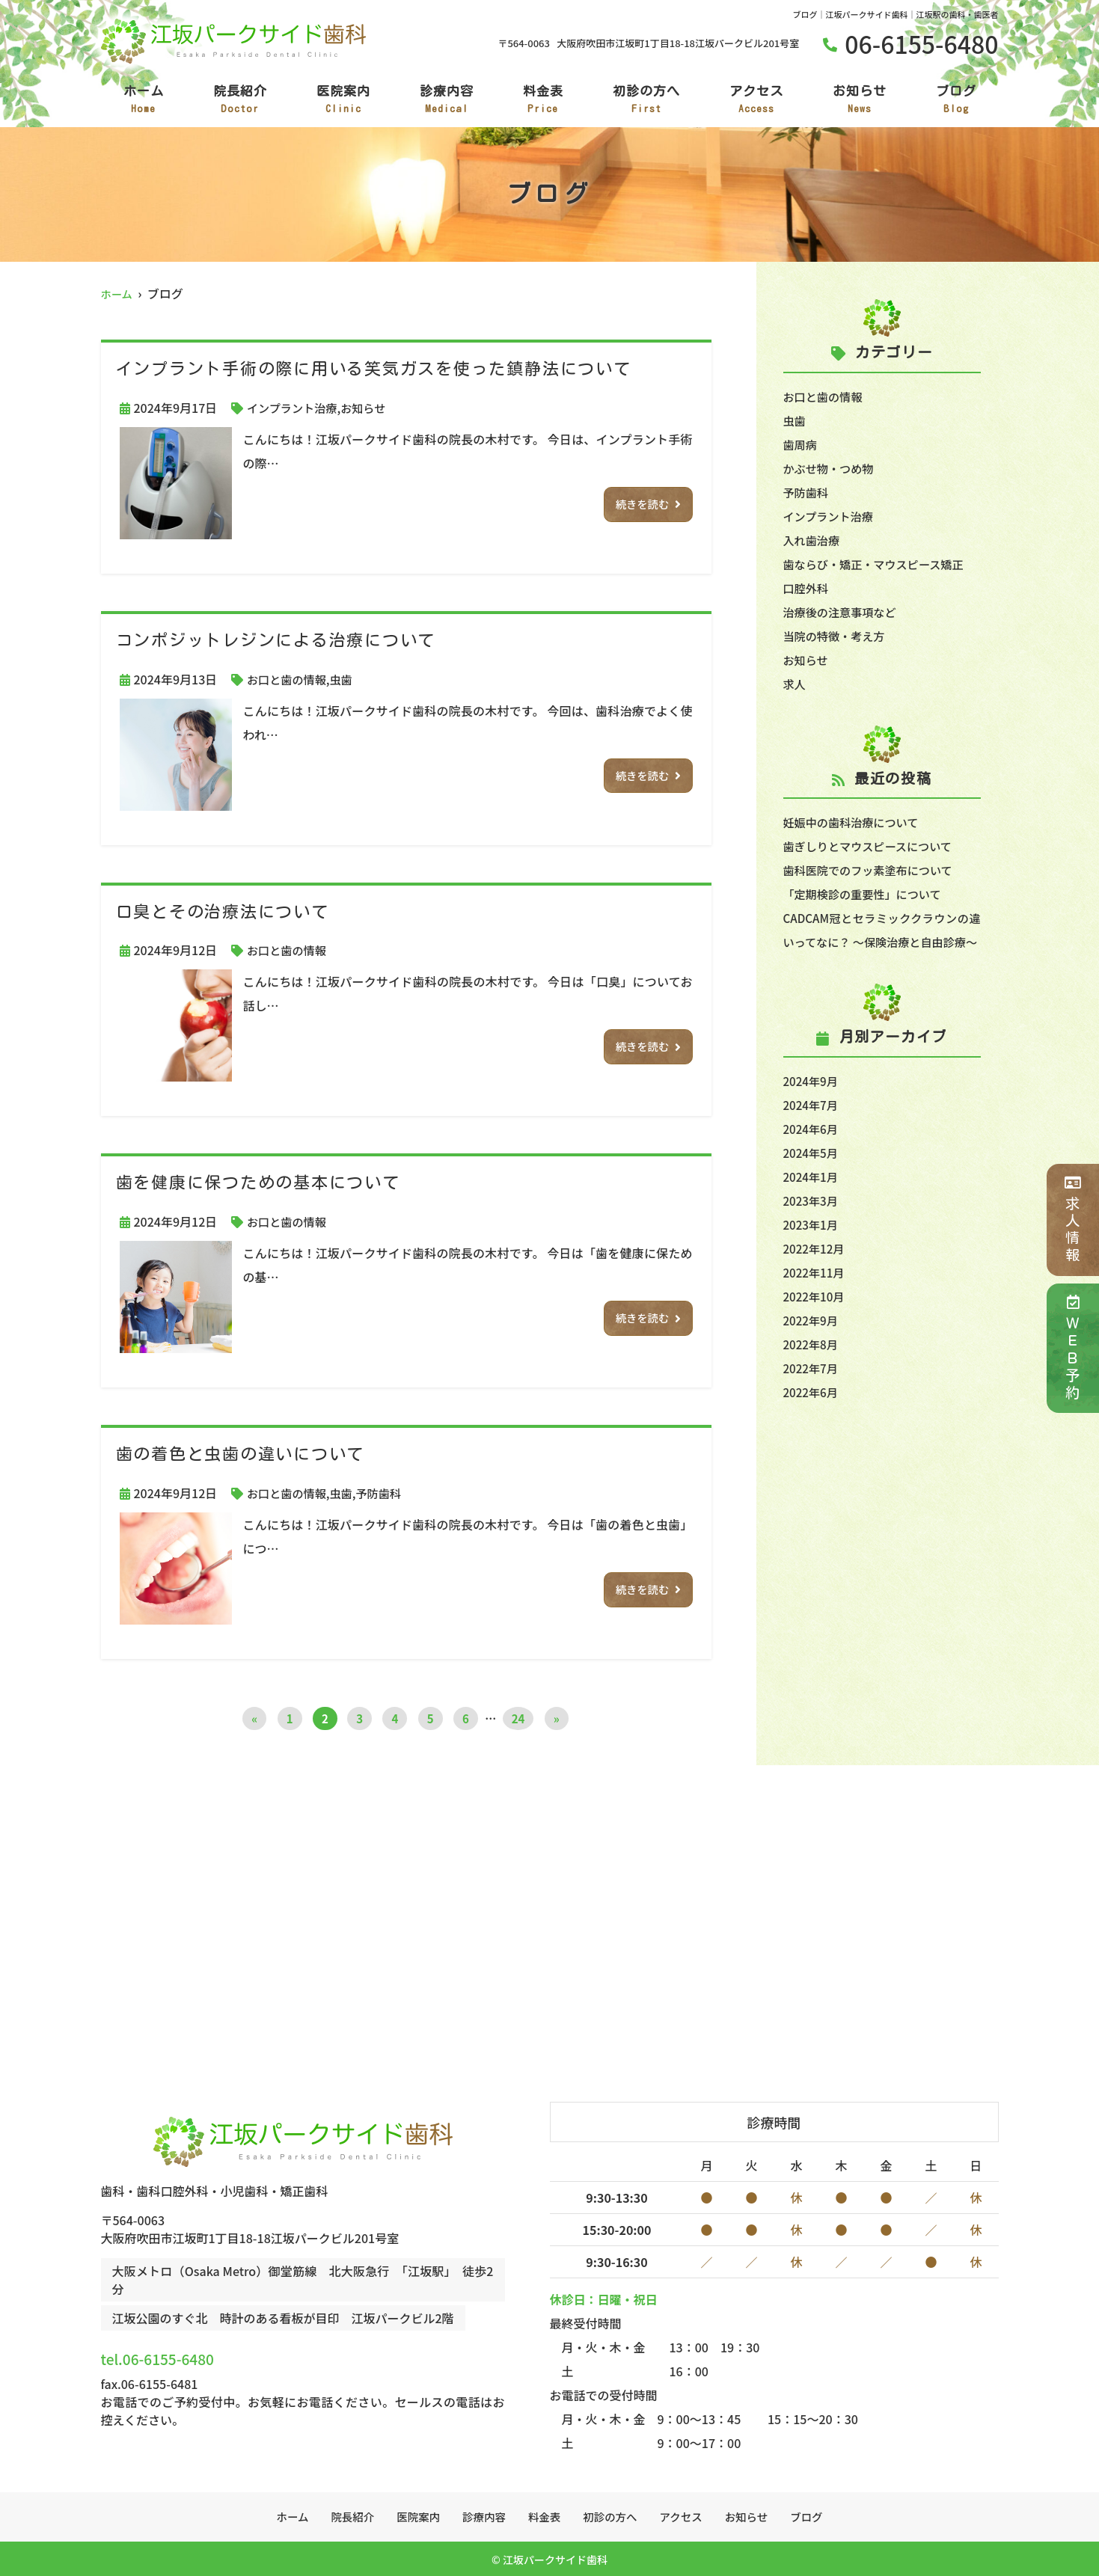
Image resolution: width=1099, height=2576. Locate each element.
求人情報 (1072, 1220)
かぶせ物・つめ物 (831, 468)
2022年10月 (815, 1320)
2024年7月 (812, 1129)
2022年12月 (815, 1272)
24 (518, 1718)
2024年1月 (812, 1200)
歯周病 (801, 444)
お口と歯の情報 (289, 679)
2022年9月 (812, 1344)
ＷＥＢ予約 (1072, 1348)
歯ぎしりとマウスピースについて (872, 846)
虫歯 (346, 679)
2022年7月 (812, 1392)
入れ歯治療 (813, 540)
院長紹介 (240, 100)
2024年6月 (812, 1153)
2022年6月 (812, 1416)
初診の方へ (646, 100)
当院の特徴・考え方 (837, 636)
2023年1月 (812, 1248)
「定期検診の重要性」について (867, 894)
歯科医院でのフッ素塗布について (873, 870)
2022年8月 (812, 1368)
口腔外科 (807, 588)
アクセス (756, 100)
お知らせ (860, 100)
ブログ (956, 100)
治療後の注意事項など (843, 612)
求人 (795, 684)
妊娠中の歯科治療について (855, 822)
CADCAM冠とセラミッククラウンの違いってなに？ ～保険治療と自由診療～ (882, 942)
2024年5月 (812, 1177)
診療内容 (447, 100)
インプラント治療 (295, 408)
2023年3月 (812, 1224)
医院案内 (343, 100)
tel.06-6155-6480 (202, 2354)
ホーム (143, 100)
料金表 (543, 100)
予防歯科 (386, 1493)
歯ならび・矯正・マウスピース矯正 (878, 564)
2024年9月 (812, 1105)
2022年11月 (815, 1296)
